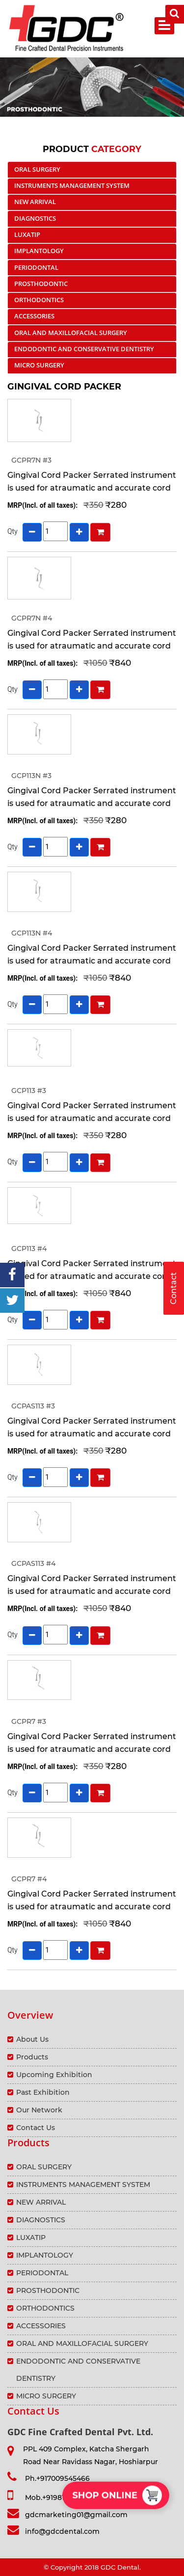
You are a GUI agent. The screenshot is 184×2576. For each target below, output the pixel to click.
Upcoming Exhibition (54, 2074)
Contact (173, 1288)
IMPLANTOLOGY (39, 250)
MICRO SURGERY (39, 365)
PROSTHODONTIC (41, 283)
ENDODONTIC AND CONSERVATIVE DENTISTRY (84, 348)
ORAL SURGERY (37, 169)
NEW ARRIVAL (35, 201)
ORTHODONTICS (39, 299)
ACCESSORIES (34, 316)
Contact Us (35, 2127)
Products (32, 2057)
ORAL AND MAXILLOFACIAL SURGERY (70, 332)
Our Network (39, 2110)
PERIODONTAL (36, 267)
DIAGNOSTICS (35, 218)
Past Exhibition (43, 2092)
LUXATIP (27, 234)
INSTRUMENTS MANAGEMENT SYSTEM (72, 185)
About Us (32, 2039)
